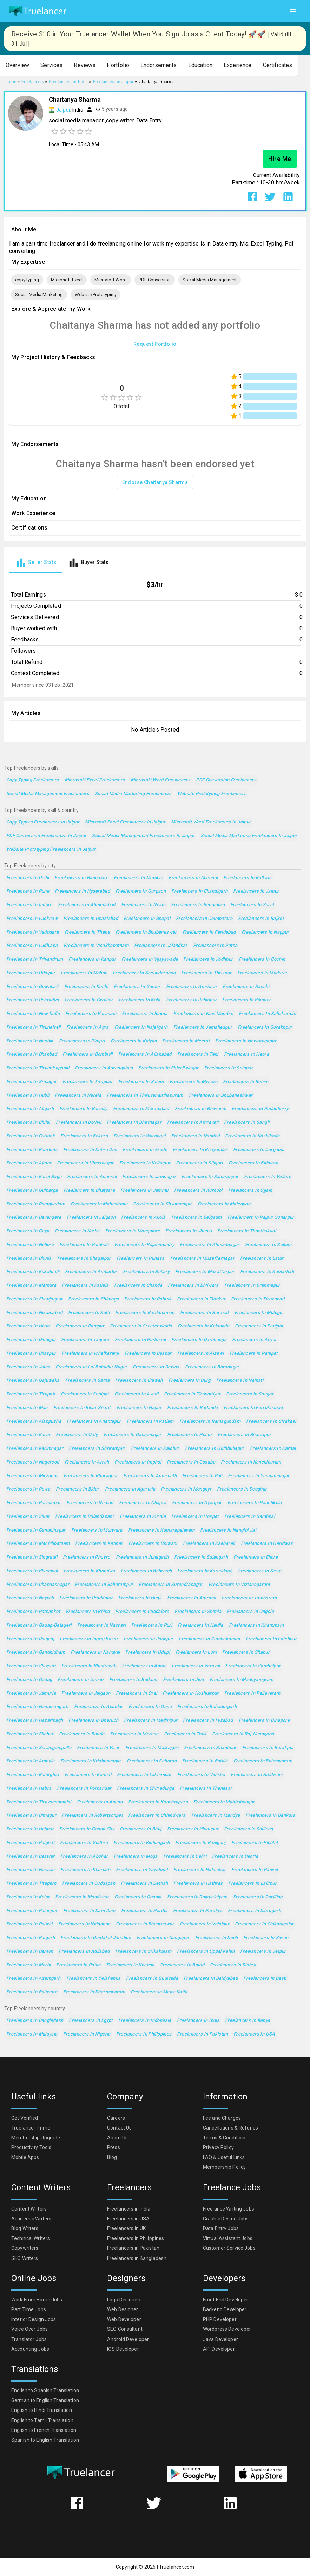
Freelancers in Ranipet (253, 1353)
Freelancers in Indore (29, 905)
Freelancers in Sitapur (246, 1652)
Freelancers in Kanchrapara (158, 1802)
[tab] (35, 562)
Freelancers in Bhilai (28, 1122)
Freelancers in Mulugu (258, 1312)
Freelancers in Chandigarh (199, 891)
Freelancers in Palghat (30, 1842)
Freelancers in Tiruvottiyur (192, 1394)
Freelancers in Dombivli (87, 1054)
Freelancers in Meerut (186, 1041)
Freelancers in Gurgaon (140, 891)
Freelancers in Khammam (256, 1625)
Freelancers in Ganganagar (132, 1435)
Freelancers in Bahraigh (146, 1571)
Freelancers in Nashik (30, 1041)
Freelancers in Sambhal (249, 1516)
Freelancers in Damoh (29, 1951)
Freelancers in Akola (143, 1217)
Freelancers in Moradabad (141, 1108)
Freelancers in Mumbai (138, 878)
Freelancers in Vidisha (201, 1774)
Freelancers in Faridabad (209, 932)
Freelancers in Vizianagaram (239, 1584)
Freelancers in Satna (87, 1380)
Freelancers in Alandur (98, 1706)
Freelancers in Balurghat (32, 1774)
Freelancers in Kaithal (88, 1774)
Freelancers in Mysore (193, 1081)
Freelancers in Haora (246, 1054)
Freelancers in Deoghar (242, 1489)
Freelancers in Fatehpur (271, 1639)
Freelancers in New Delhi (33, 1013)
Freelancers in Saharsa (151, 1761)
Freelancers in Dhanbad (31, 1054)
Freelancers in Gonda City (87, 1829)
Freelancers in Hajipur (30, 1829)
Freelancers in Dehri (185, 1856)
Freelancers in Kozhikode (252, 1136)
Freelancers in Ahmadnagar (209, 1244)
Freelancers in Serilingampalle (39, 1747)
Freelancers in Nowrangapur (246, 1041)
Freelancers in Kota (139, 1000)
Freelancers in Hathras (198, 1883)
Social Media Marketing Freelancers (133, 793)
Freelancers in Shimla (198, 1611)
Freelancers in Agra (87, 1027)
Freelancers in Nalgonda (84, 1924)
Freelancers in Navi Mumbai (203, 1013)
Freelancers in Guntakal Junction (95, 1937)
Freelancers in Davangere (33, 1217)
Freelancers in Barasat (204, 1312)
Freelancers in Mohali (83, 973)
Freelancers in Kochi (86, 986)
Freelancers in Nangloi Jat (228, 1530)
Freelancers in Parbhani (140, 1339)
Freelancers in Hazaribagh (34, 1720)
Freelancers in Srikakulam (143, 1951)
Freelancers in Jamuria (31, 1693)
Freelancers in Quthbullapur (215, 1448)
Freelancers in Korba (77, 1231)
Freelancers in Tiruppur (87, 1081)
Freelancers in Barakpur (268, 1747)
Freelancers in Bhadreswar (144, 1924)
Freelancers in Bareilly (83, 1108)
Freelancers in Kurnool (198, 1190)
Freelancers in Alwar (254, 1339)
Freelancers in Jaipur (256, 891)
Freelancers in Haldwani (256, 1774)
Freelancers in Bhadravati (89, 1666)
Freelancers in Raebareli (209, 1543)
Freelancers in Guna (150, 1706)
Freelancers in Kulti (89, 1312)
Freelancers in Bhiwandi (200, 1108)
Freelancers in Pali (202, 1476)
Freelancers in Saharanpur (210, 1176)
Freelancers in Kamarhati (267, 1271)
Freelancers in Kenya (247, 2020)
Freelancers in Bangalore (81, 878)
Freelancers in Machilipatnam (38, 1543)
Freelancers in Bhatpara (89, 1190)
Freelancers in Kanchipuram (251, 1462)
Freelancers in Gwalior (88, 1000)
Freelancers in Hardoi (144, 1910)
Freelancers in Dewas (155, 1367)
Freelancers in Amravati (193, 1122)
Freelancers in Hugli (140, 1598)
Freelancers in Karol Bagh (34, 1176)
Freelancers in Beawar (30, 1856)
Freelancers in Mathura (31, 1285)
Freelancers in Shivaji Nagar (168, 1068)
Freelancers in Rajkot (261, 918)
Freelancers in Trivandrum (34, 959)
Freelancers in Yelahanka (93, 1978)
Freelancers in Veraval (195, 1666)
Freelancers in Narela (78, 1095)
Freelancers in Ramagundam (210, 1421)
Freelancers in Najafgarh (141, 1027)
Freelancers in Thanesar (206, 1788)
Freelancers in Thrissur (206, 973)
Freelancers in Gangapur (163, 1937)
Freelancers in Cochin (262, 959)
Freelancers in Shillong (249, 1829)
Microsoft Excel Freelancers (94, 780)
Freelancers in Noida (143, 905)
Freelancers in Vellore (267, 1176)
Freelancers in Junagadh (142, 1557)
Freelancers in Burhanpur (33, 1503)
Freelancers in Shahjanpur (34, 1299)
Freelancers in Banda (82, 1734)
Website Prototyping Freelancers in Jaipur (51, 849)
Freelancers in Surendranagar (170, 1584)
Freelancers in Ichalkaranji (90, 1353)
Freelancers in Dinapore (264, 1720)
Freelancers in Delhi (27, 878)
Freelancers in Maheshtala (99, 1204)
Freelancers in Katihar (99, 1543)
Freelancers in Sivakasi (271, 1421)
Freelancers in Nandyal (95, 1652)
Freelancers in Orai (136, 1693)
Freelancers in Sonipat (84, 1394)
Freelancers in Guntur (137, 986)
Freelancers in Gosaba (191, 1462)
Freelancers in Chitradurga (146, 1788)
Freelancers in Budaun (133, 1679)
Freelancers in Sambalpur (253, 1666)
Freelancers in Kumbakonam (209, 1639)
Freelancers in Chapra (143, 1503)
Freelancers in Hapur (139, 1408)
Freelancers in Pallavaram (252, 1693)
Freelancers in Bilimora (253, 1163)
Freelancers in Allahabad (145, 1054)
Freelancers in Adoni (143, 1666)
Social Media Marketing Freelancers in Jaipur (248, 835)
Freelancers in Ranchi (246, 986)
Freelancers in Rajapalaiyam (197, 1897)
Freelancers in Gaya (28, 1231)
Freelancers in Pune (28, 891)
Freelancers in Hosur (189, 1435)
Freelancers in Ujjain (250, 1190)
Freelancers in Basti (265, 1978)
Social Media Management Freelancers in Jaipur (143, 835)
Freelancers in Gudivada (152, 1978)
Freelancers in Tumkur (201, 1299)
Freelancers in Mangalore (132, 1231)
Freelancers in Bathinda (192, 1408)
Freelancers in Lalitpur (252, 1883)
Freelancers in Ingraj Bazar (88, 1639)
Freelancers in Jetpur (263, 1951)
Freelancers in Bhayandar (200, 1149)
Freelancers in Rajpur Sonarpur (261, 1217)
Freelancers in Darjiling (258, 1897)
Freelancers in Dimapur (31, 1815)
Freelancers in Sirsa (260, 1571)
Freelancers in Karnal (273, 1448)
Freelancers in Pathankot (33, 1611)
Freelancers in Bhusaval (32, 1571)
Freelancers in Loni (196, 1652)
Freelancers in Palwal (29, 1924)
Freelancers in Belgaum (196, 1217)
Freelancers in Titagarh (31, 1883)
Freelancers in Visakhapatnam (96, 945)
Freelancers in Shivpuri (31, 1666)
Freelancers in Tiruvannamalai (39, 1802)
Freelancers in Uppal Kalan (206, 1951)
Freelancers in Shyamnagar (162, 1204)
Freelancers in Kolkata (247, 878)
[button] (17, 65)
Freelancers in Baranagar (212, 1367)
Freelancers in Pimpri (82, 1041)
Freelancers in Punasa (140, 1258)
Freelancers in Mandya (216, 1815)
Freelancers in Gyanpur (197, 1503)
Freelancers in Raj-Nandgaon (243, 1734)
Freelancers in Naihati (240, 1380)
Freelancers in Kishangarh (141, 1842)
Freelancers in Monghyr (186, 1489)
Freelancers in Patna (215, 945)
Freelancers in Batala (205, 1761)
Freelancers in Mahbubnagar (224, 1802)
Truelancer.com (176, 2567)
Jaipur (63, 110)
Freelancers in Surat (252, 905)
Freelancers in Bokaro (84, 1136)
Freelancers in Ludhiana (32, 945)
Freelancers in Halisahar (199, 1869)
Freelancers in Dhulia (29, 1258)
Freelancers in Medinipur (151, 1720)
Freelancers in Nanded (195, 1136)
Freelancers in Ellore (255, 1557)
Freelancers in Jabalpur (191, 1000)
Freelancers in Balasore (32, 1992)
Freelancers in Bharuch (93, 1720)
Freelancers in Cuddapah (89, 1883)
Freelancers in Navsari (101, 1625)
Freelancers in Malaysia (32, 2034)
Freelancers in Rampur (80, 1326)
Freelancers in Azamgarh (33, 1978)
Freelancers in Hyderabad (82, 891)
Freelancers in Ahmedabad (87, 905)
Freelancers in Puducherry (260, 1108)
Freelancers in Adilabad (84, 1951)
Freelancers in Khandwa (89, 1571)
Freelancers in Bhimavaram (262, 1761)
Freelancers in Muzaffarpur (205, 1271)
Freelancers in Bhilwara (193, 1285)
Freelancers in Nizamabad (34, 1312)
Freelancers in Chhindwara (157, 1815)
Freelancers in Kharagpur (90, 1476)
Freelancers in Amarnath (150, 1476)
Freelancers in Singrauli (32, 1557)
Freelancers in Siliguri (199, 1163)
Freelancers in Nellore (30, 1244)
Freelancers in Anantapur (94, 1421)
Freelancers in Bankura (270, 1815)
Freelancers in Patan (78, 1965)
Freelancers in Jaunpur (148, 1639)
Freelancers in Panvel (254, 1869)
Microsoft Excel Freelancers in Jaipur (125, 822)
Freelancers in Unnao (80, 1679)
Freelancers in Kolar (28, 1897)
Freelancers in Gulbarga (32, 1190)
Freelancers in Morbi (28, 1965)
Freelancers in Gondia (138, 1897)
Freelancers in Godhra (84, 1842)
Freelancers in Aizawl (200, 1353)
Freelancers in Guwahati (32, 986)
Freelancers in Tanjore (85, 1339)
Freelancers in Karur (28, 1435)
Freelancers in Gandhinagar (36, 1530)
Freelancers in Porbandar (84, 1788)
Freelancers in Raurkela (32, 1149)
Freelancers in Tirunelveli (33, 1027)
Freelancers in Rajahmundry (144, 1244)
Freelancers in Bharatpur (244, 1435)
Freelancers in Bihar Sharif (82, 1408)
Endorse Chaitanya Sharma (155, 482)
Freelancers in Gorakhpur (265, 1027)
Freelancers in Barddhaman (145, 1312)
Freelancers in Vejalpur (204, 1924)
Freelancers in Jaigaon (86, 1693)
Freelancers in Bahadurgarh (207, 1706)
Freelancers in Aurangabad (103, 1068)
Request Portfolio (155, 344)
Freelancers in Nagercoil (32, 1462)
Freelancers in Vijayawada (149, 959)
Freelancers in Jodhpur (208, 959)
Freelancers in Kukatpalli (33, 1271)
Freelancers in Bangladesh (35, 2020)
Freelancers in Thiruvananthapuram (144, 1095)
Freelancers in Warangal (139, 1136)
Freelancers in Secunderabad (144, 973)
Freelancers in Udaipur (31, 973)
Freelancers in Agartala (130, 1489)
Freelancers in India (198, 2020)
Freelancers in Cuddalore (142, 1611)
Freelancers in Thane (87, 932)
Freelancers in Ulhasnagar (85, 1163)
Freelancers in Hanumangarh (37, 1706)
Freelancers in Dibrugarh (254, 1910)
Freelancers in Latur (262, 1258)
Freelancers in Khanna (130, 1965)
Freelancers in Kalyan (133, 1041)
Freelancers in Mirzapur (32, 1476)
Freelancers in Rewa (28, 1489)
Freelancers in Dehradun (32, 1000)
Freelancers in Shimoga (93, 1299)
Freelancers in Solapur (228, 1068)
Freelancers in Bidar (77, 1489)
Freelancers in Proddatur (86, 1598)
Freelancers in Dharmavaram (94, 1992)
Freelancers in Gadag (29, 1679)
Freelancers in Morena (134, 1734)
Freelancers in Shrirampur (96, 1448)
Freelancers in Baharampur (103, 1584)
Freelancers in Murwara (97, 1530)
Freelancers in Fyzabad (208, 1720)
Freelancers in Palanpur (32, 1910)
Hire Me (280, 159)
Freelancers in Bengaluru (198, 905)
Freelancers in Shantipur (210, 1747)
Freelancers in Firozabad (258, 1299)
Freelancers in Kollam (268, 1244)
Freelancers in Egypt (90, 2020)
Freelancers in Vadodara (32, 932)
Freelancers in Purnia (142, 1516)
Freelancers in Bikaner (246, 1000)
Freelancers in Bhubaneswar (146, 932)
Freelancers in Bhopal (147, 918)
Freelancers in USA (254, 2034)
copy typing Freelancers (32, 780)
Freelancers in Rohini (246, 1081)
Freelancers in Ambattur (91, 1271)
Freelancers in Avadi (136, 1394)
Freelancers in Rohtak (148, 1299)
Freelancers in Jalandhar (161, 945)
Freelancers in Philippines (144, 2034)
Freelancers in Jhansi (188, 1231)
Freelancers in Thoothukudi (246, 1231)
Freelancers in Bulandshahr (85, 1516)
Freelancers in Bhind (87, 1611)
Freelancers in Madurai (262, 973)
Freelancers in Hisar (28, 1326)
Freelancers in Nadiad (90, 1503)
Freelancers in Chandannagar (38, 1584)
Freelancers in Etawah (139, 1380)
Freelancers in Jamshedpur (202, 1027)
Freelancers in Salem (141, 1081)
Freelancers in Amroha (192, 1598)
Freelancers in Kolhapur (145, 1163)
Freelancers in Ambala (30, 1761)
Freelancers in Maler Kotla (159, 1992)
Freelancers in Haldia (200, 1625)
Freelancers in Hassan (30, 1869)
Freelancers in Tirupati (31, 1394)
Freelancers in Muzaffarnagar (202, 1258)
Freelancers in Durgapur (259, 1149)
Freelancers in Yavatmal (141, 1869)
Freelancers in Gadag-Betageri (39, 1625)
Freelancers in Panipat (258, 1326)
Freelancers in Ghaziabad (90, 918)
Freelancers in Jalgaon (91, 1217)
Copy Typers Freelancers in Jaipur (43, 822)
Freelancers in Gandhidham (35, 1652)
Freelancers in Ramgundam (35, 1204)
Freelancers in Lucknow (32, 918)
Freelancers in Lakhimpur (144, 1774)
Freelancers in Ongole (250, 1611)
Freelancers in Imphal (138, 1462)
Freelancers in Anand (99, 1802)
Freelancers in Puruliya (198, 1910)
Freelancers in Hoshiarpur (190, 1693)
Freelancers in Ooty (76, 1435)
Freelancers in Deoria (235, 1856)
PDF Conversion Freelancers (226, 780)
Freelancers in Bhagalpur (84, 1258)
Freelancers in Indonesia (145, 2020)
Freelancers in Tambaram (249, 1598)
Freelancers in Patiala (85, 1285)
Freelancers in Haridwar (266, 1543)
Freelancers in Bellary (146, 1271)
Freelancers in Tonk (185, 1734)
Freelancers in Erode (144, 1149)
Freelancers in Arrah (86, 1462)
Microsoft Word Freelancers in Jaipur (211, 822)
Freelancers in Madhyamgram (241, 1679)
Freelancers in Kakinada (203, 1326)
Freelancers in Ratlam (150, 1421)
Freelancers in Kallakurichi (267, 1013)
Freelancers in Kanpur (92, 959)
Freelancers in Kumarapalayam (161, 1530)
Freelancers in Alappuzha (33, 1421)
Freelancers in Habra (29, 1788)
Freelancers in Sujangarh (201, 1557)
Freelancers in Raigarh (30, 1937)
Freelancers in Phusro (86, 1557)
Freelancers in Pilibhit (254, 1842)
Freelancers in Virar (98, 1747)
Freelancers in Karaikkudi (204, 1571)
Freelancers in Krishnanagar (91, 1761)
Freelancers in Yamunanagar (258, 1476)
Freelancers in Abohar (84, 1856)
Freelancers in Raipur (144, 1013)
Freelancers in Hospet (195, 1516)
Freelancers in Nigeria (87, 2034)
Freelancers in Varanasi (91, 1013)
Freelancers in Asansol (92, 1176)
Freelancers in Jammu (144, 1190)
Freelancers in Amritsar (192, 986)
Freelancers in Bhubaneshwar (220, 1095)
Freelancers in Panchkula (254, 1503)
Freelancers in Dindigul (31, 1339)
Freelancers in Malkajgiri (152, 1747)
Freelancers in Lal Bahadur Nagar (91, 1367)
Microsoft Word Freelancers (160, 780)
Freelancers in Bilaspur (31, 1353)
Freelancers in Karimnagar (35, 1448)
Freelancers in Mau (27, 1408)
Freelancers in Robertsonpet (92, 1815)
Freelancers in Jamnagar (149, 1176)
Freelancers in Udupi (147, 1652)
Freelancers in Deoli (216, 1937)
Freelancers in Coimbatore (204, 918)
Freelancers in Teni (198, 1054)
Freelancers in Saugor (250, 1394)
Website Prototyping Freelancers (212, 793)
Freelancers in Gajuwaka (33, 1380)
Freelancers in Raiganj (30, 1639)
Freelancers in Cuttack (30, 1136)
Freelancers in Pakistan (202, 2034)
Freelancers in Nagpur (265, 932)
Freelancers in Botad (182, 1965)
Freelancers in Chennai (193, 878)
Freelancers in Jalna (28, 1367)
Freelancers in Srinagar (31, 1081)
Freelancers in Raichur (155, 1448)
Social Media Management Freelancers (48, 793)
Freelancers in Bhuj (140, 1829)
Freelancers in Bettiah (144, 1883)
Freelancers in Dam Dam (89, 1910)
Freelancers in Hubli (28, 1095)
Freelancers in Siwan (266, 1937)
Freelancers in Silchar (30, 1734)
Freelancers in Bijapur (148, 1353)
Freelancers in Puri (151, 1625)
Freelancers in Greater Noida (140, 1326)
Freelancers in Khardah (85, 1869)
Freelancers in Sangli (247, 1122)
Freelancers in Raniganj (200, 1842)
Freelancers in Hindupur (193, 1829)
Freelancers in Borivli (78, 1122)
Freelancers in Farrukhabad (253, 1408)
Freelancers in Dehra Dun (90, 1149)
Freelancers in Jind (183, 1679)
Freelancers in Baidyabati (210, 1978)
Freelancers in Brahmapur (252, 1285)
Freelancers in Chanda (138, 1285)
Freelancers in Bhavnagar (134, 1122)
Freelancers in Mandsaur (82, 1897)
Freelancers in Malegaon (224, 1204)
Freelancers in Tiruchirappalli (38, 1068)
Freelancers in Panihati (84, 1244)
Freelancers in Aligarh (30, 1108)
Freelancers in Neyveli (30, 1598)
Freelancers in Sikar (28, 1516)
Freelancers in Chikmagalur (264, 1924)
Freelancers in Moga (135, 1856)
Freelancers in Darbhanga (199, 1339)
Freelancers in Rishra (233, 1965)
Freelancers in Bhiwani (153, 1543)
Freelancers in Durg (189, 1380)
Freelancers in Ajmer (29, 1163)
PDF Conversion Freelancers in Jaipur (46, 835)
